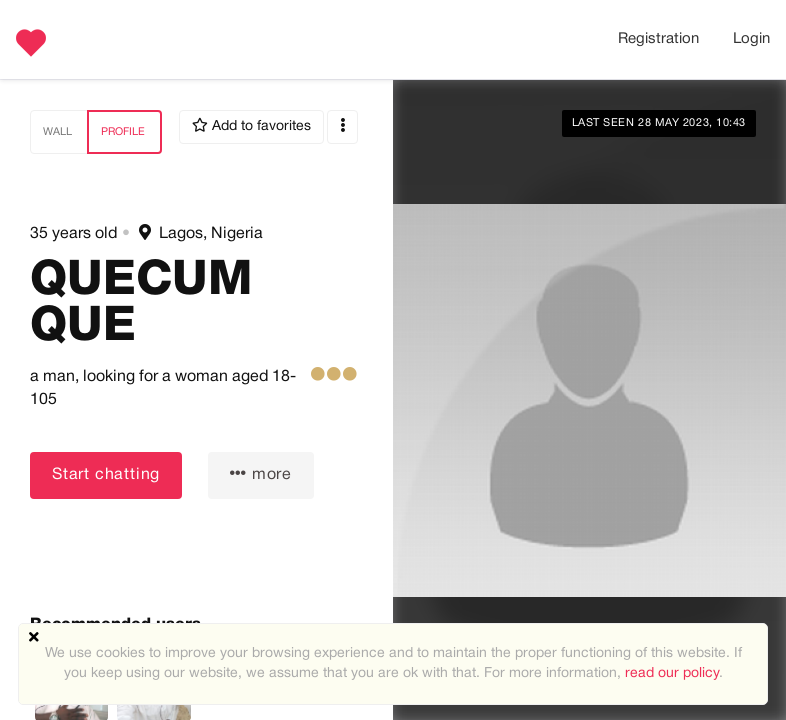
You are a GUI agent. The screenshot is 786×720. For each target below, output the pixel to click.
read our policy (672, 673)
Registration (658, 39)
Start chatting (106, 475)
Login (751, 39)
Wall (57, 132)
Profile (123, 132)
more (261, 473)
